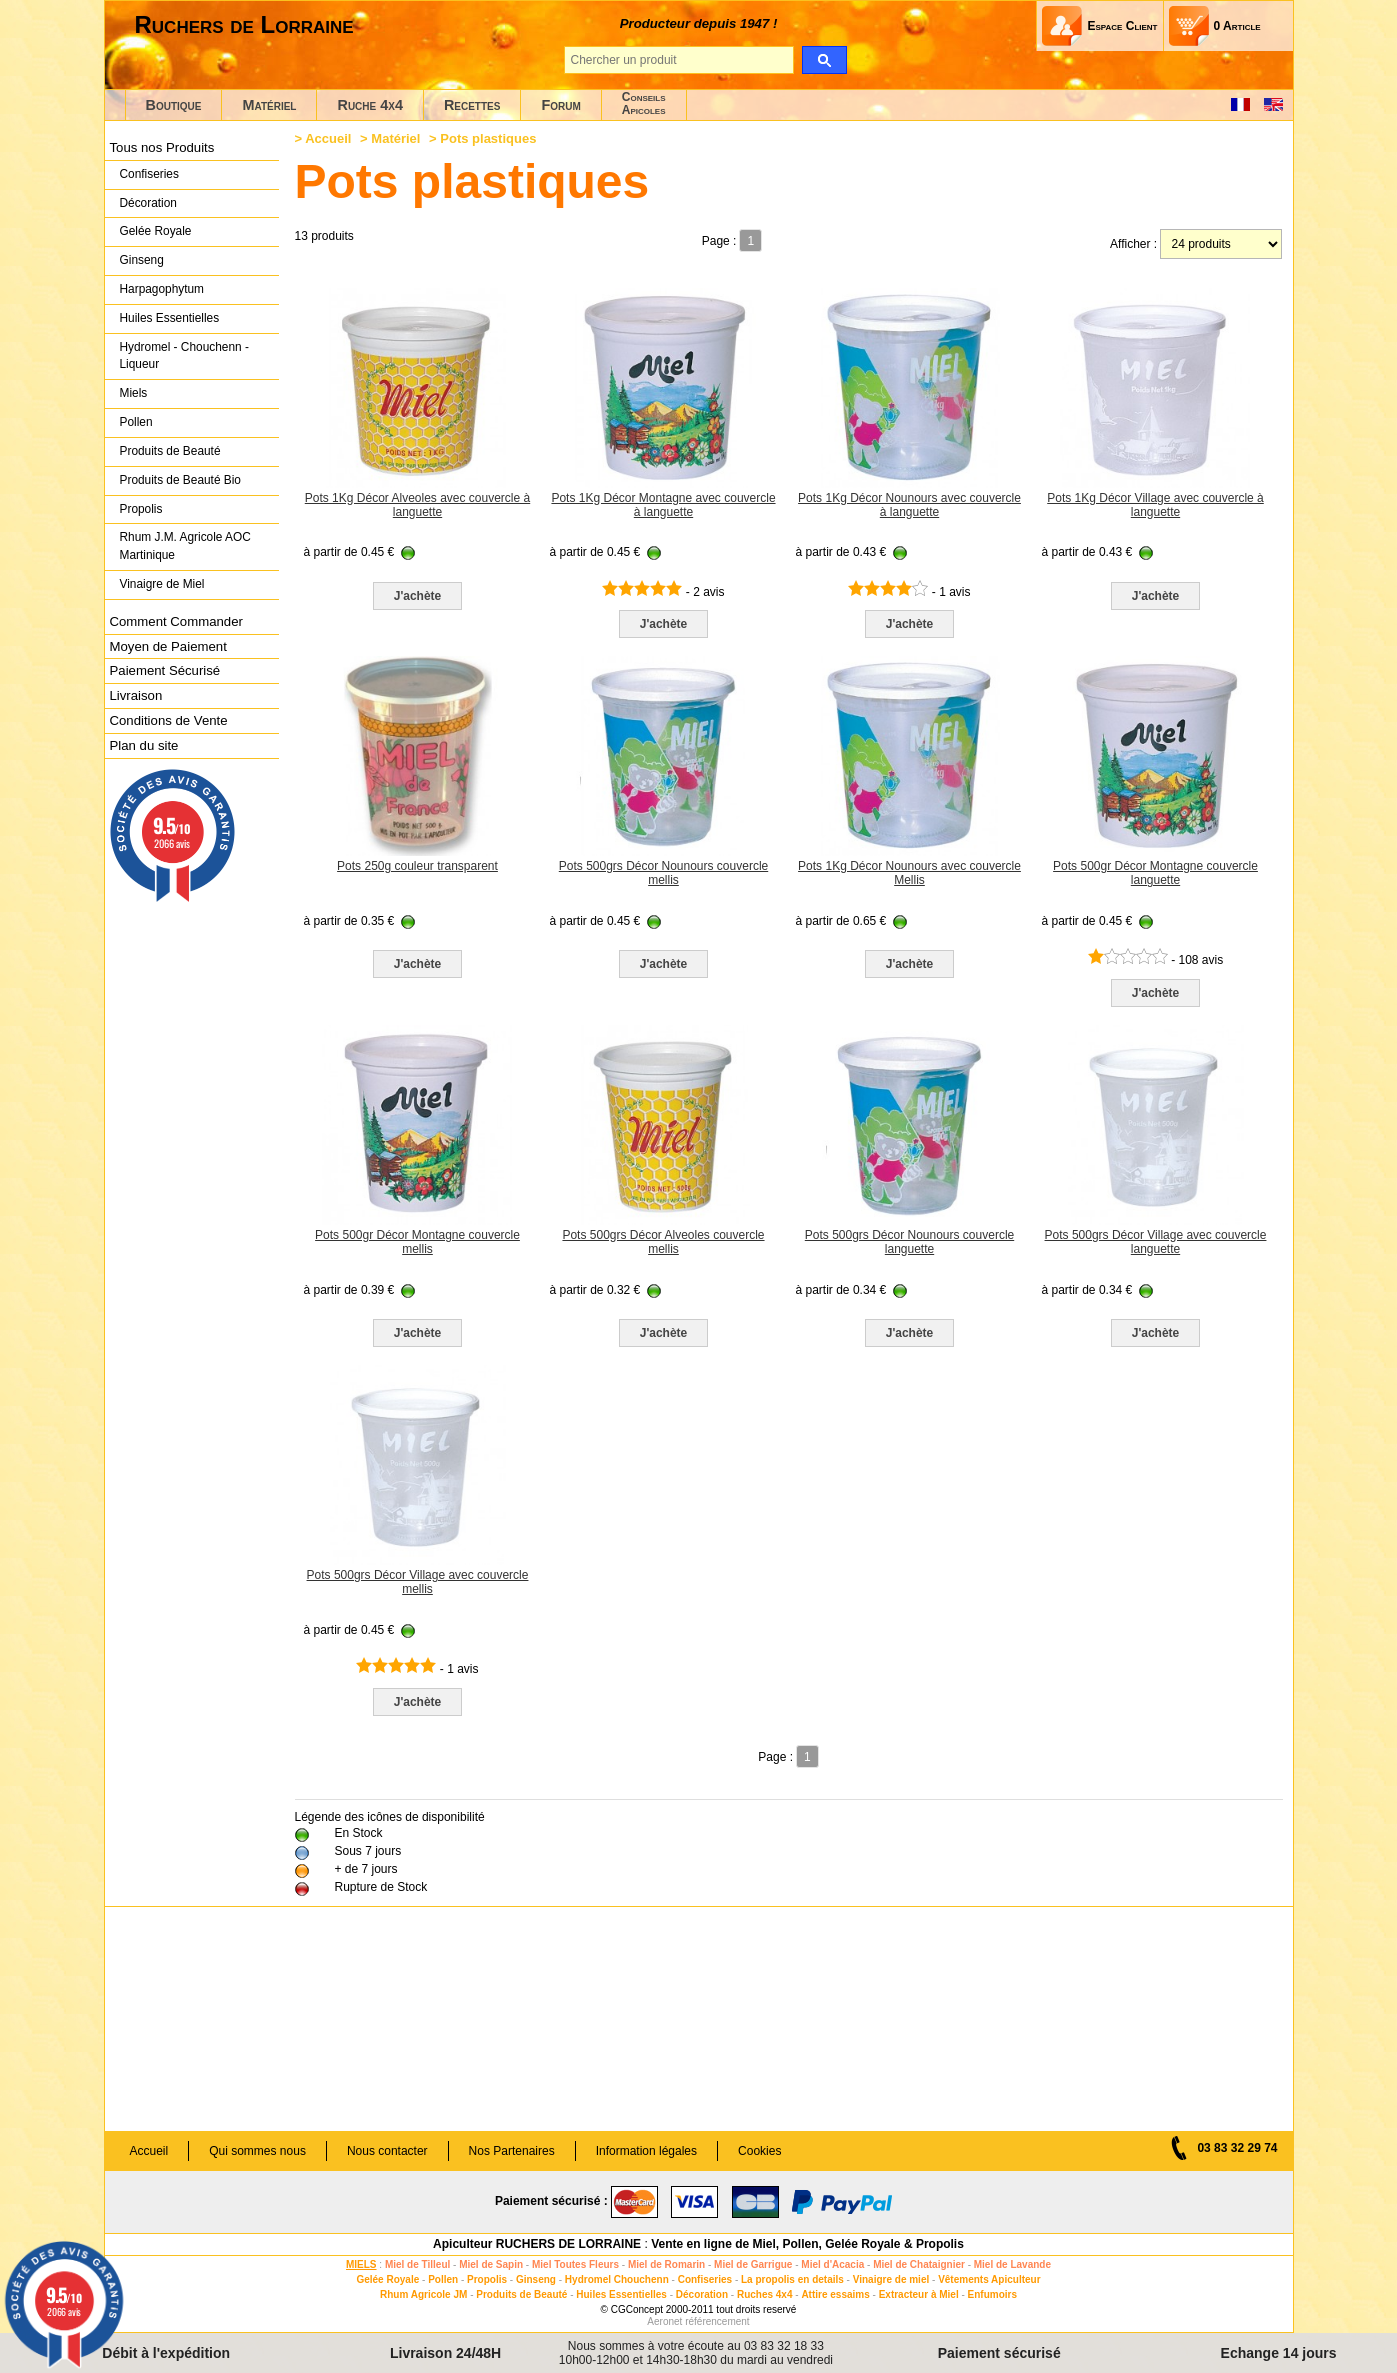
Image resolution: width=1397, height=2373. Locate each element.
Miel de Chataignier (919, 2264)
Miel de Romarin (666, 2264)
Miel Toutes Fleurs (575, 2264)
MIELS (361, 2264)
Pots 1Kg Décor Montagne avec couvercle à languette (663, 505)
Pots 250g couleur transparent (417, 866)
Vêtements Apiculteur (989, 2279)
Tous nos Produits (162, 147)
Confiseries (149, 174)
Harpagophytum (162, 289)
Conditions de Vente (169, 720)
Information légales (646, 2151)
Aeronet (664, 2321)
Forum (560, 105)
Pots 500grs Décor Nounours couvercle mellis (663, 873)
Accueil (328, 138)
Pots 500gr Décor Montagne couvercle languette (1155, 873)
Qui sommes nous (257, 2151)
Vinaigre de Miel (162, 584)
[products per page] (1221, 244)
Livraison (136, 695)
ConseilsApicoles (644, 103)
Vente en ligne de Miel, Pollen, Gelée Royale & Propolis (807, 2244)
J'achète (418, 596)
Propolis (141, 509)
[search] (824, 60)
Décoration (148, 203)
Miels (134, 393)
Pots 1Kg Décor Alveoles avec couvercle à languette (417, 505)
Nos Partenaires (512, 2151)
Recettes (472, 105)
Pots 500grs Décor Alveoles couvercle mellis (663, 1242)
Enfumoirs (992, 2294)
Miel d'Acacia (832, 2264)
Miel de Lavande (1012, 2264)
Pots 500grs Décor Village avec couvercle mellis (418, 1582)
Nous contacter (387, 2151)
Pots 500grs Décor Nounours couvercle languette (909, 1242)
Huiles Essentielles (170, 318)
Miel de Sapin (491, 2264)
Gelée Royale (156, 231)
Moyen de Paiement (168, 646)
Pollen (136, 422)
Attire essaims (835, 2294)
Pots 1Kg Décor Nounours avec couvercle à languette (909, 505)
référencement (717, 2321)
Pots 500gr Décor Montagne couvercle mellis (417, 1242)
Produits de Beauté (170, 451)
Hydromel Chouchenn (617, 2279)
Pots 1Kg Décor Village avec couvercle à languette (1155, 505)
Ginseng (142, 260)
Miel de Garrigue (753, 2264)
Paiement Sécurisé (165, 670)
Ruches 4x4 (765, 2294)
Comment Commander (176, 621)
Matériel (269, 105)
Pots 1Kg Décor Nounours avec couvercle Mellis (909, 873)
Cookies (759, 2151)
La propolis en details (792, 2279)
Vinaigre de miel (891, 2279)
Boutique (174, 105)
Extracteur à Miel (919, 2294)
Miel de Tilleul (417, 2264)
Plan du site (144, 745)
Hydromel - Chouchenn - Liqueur (184, 356)
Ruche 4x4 (369, 105)
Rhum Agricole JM (423, 2294)
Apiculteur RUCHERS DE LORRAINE (537, 2244)
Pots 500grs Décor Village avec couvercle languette (1156, 1242)
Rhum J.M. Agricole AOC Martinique (185, 546)
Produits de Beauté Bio (180, 480)
